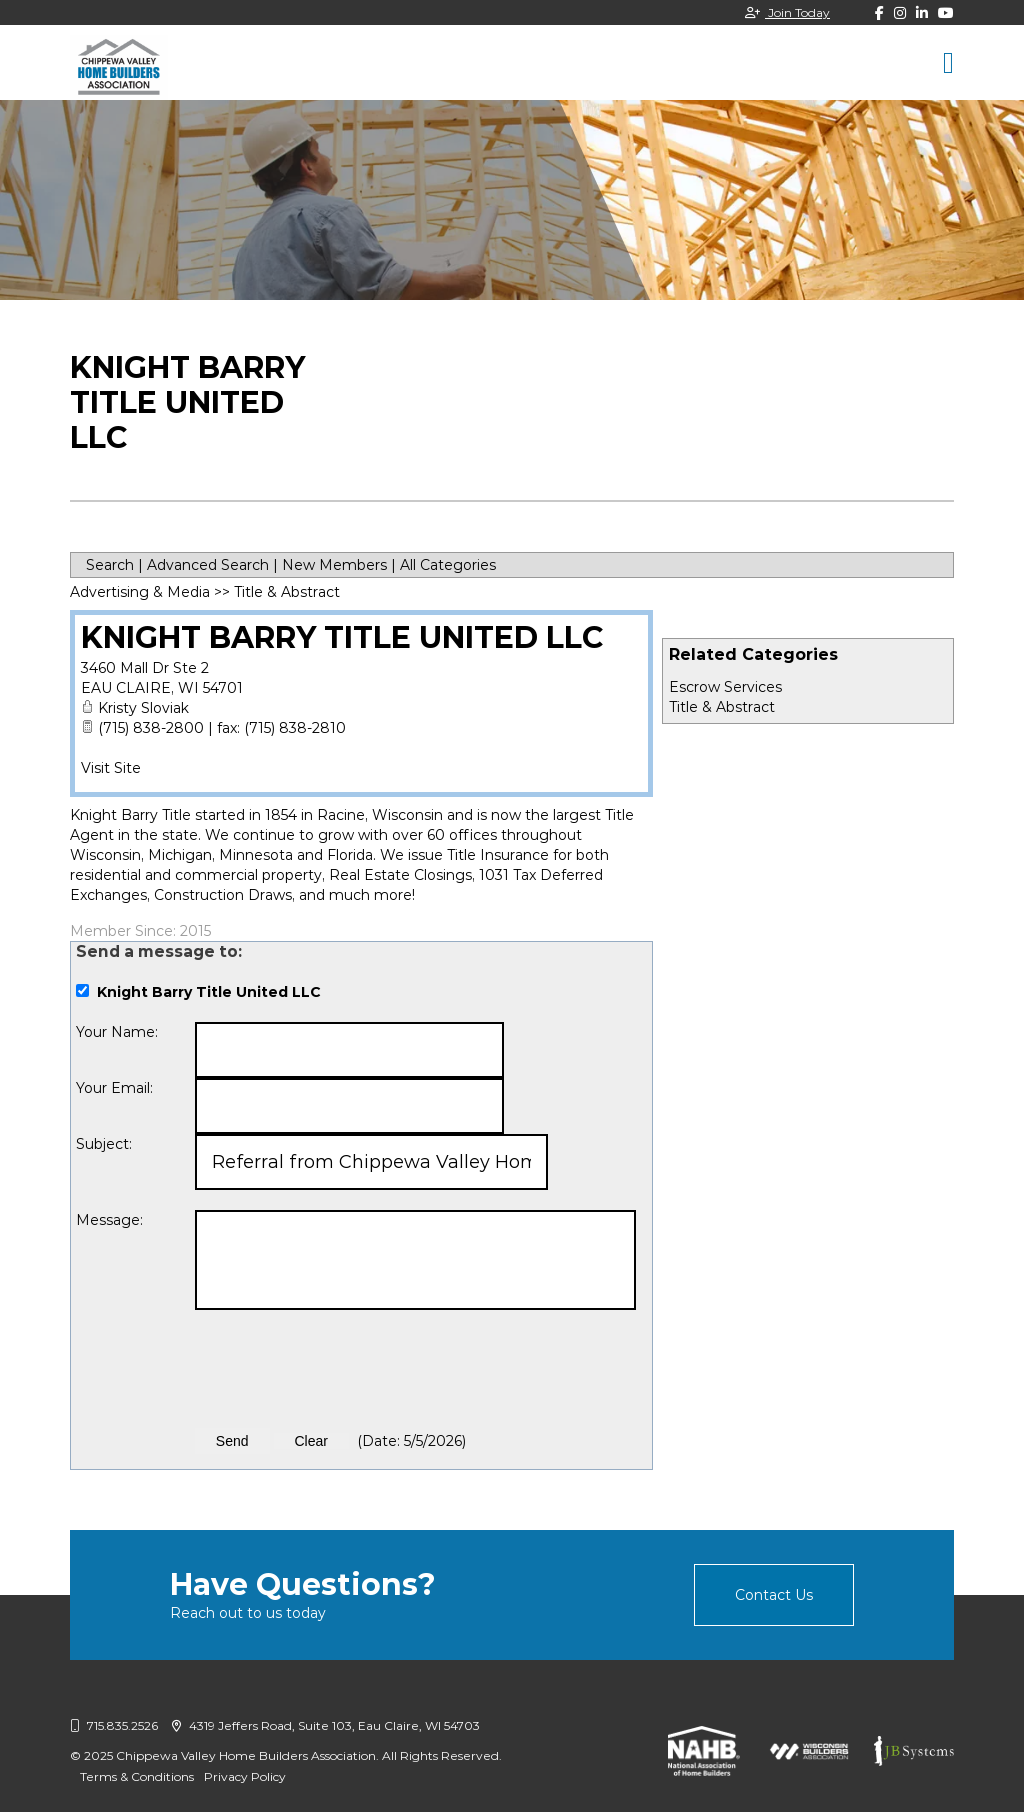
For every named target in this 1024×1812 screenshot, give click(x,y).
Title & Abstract (722, 707)
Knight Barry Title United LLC (342, 637)
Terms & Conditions (137, 1776)
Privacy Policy (245, 1776)
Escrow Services (725, 687)
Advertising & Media (140, 592)
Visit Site (111, 768)
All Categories (448, 565)
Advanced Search (208, 565)
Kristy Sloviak (143, 708)
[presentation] (347, 1369)
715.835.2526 (114, 1725)
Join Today (787, 12)
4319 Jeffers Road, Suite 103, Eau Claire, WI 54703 (326, 1725)
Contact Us (774, 1595)
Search (110, 565)
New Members (334, 565)
